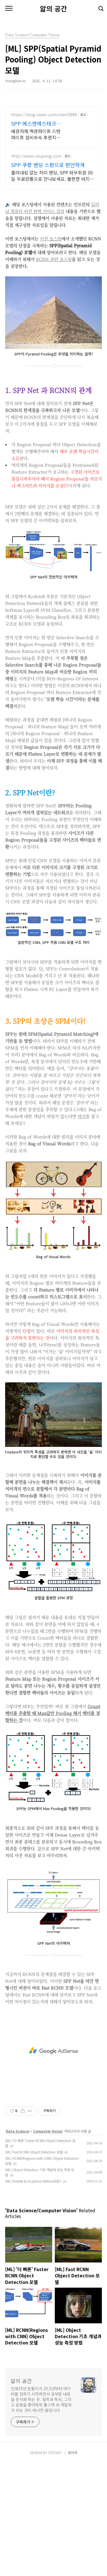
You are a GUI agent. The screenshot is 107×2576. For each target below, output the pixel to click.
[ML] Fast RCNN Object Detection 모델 (34, 2264)
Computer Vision (47, 2243)
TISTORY (55, 2565)
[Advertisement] (53, 160)
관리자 (72, 2565)
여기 (82, 1229)
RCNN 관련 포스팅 (54, 372)
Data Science (17, 2243)
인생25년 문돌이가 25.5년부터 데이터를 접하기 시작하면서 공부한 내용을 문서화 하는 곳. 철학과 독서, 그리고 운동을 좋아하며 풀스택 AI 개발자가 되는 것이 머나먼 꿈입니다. (41, 2511)
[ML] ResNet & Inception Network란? (33, 2293)
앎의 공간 (53, 8)
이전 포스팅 (50, 351)
